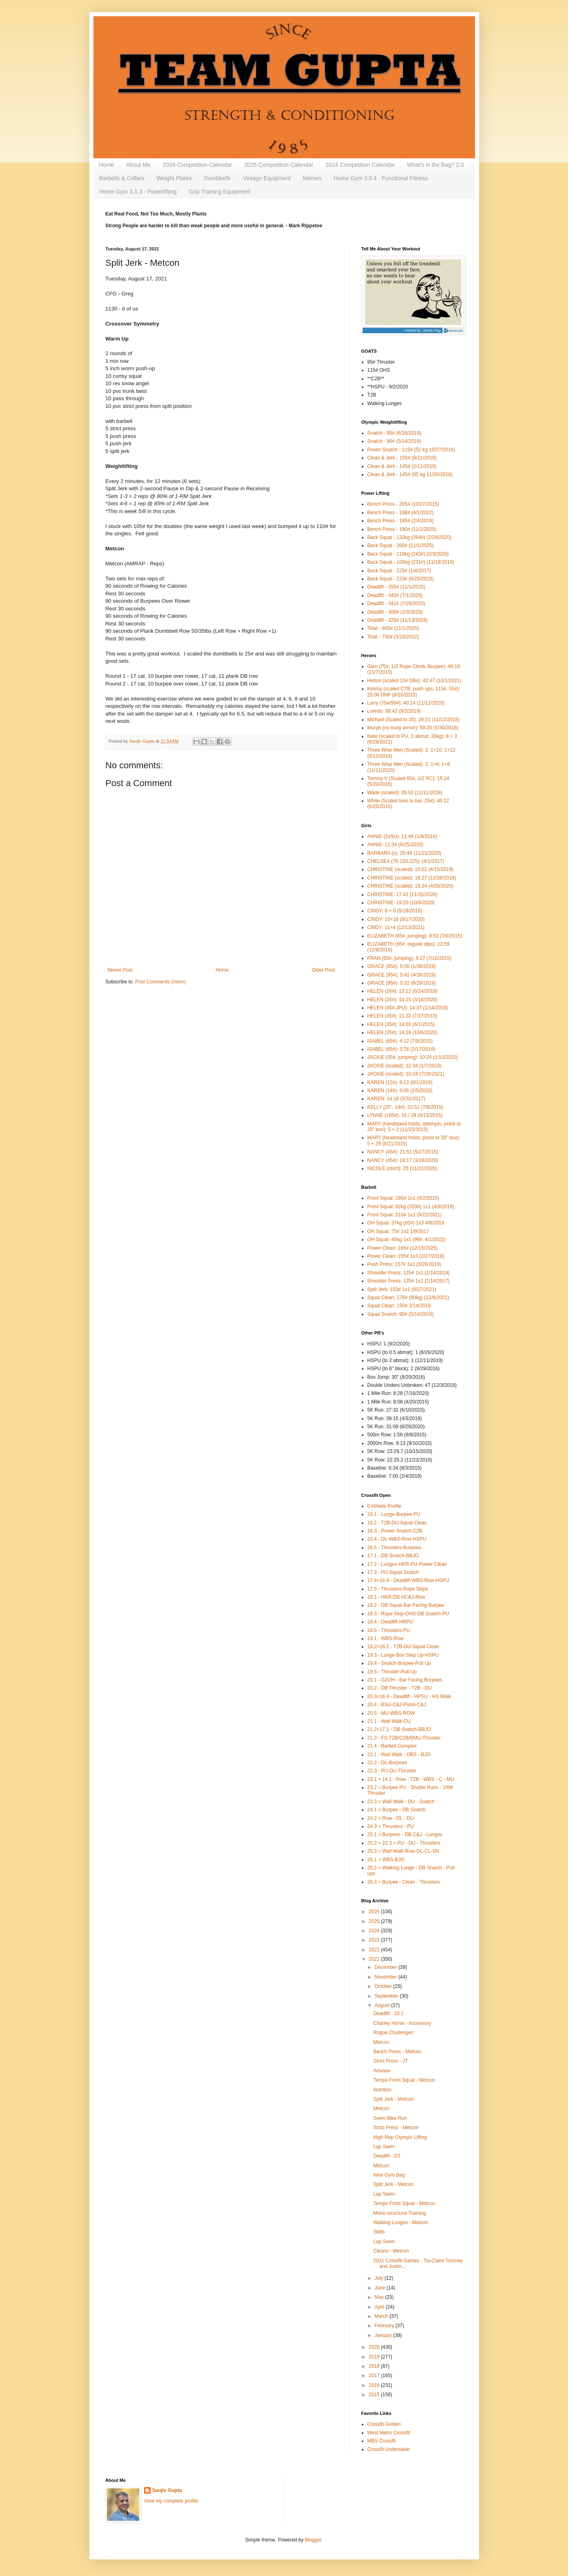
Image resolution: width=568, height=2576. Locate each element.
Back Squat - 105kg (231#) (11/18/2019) (410, 562)
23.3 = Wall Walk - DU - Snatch (401, 1801)
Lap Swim (384, 2146)
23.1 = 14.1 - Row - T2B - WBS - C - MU (410, 1779)
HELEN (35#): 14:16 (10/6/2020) (402, 1032)
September (387, 1996)
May (379, 2297)
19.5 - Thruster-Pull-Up (392, 1672)
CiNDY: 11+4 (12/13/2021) (396, 927)
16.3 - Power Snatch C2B (394, 1531)
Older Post (323, 970)
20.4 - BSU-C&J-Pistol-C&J (396, 1704)
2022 (375, 1950)
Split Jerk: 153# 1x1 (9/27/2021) (401, 1289)
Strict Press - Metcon (395, 2127)
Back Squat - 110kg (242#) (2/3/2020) (408, 554)
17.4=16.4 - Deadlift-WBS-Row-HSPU (408, 1580)
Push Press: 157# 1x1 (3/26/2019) (404, 1264)
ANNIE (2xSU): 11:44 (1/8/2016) (402, 836)
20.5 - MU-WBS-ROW (391, 1713)
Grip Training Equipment (219, 191)
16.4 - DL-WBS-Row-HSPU (397, 1539)
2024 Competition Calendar (360, 165)
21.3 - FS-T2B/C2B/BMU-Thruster (404, 1738)
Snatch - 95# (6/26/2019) (394, 433)
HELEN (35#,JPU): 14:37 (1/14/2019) (407, 1008)
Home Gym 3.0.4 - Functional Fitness (381, 178)
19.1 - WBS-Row (385, 1638)
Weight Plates (174, 178)
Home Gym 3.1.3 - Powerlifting (138, 191)
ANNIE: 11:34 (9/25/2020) (395, 844)
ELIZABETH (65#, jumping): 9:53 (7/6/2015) (414, 936)
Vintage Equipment (267, 178)
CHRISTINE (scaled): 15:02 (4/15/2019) (410, 869)
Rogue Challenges (393, 2032)
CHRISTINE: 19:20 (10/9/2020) (401, 902)
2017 (375, 2375)
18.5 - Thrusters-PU (388, 1630)
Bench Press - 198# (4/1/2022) (400, 512)
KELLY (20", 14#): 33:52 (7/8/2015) (405, 1107)
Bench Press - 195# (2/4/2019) (400, 521)
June (380, 2288)
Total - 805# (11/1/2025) (393, 628)
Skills (378, 2232)
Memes (312, 178)
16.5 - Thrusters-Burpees (394, 1547)
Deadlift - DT (386, 2156)
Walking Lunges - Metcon (400, 2222)
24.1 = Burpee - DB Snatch (396, 1810)
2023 (375, 1940)
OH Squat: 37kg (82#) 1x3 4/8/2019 (405, 1223)
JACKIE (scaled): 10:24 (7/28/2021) (405, 1074)
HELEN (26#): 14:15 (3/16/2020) (402, 999)
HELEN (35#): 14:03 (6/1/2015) (401, 1024)
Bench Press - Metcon (397, 2051)
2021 (375, 1959)
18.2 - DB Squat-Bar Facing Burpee (405, 1605)
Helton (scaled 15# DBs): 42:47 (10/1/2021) (414, 680)
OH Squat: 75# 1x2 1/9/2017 (398, 1231)
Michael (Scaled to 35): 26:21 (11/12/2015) (413, 719)
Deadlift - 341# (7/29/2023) (396, 603)
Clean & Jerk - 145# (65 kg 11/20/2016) (410, 474)
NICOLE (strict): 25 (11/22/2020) (402, 1168)
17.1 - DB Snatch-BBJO (393, 1556)
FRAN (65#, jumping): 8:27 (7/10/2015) (409, 958)
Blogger (313, 2540)
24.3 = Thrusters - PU (390, 1826)
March (381, 2316)
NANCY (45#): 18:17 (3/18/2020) (402, 1160)
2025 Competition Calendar (278, 165)
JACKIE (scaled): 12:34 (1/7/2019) (404, 1066)
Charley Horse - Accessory (402, 2023)
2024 (375, 1931)
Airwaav (382, 2071)
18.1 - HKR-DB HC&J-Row (396, 1597)
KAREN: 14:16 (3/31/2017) (396, 1099)
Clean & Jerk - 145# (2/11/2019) (402, 466)
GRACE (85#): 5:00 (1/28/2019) (401, 966)
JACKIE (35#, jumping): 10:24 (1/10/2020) (412, 1057)
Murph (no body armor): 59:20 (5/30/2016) (412, 728)
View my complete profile (171, 2501)
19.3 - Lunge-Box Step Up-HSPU (403, 1655)
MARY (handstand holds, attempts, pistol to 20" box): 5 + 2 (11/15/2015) (414, 1126)
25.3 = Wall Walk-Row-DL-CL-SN (403, 1851)
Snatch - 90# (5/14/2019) (394, 441)
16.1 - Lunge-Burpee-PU (394, 1514)
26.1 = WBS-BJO (386, 1859)
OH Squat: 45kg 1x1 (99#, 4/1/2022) (406, 1239)
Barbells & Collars (122, 178)
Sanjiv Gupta (167, 2490)
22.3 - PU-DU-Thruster (392, 1771)
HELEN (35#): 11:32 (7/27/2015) (402, 1016)
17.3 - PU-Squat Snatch (393, 1572)
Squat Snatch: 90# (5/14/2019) (400, 1314)
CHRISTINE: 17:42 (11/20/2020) (402, 894)
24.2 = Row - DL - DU (390, 1818)
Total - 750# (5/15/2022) (393, 637)
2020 (375, 2347)
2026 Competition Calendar (197, 165)
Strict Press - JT (390, 2061)
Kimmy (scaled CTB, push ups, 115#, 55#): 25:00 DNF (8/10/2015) (413, 691)
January (383, 2335)
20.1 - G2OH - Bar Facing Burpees (405, 1680)
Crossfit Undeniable (388, 2449)
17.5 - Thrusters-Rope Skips (397, 1589)
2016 (375, 2385)
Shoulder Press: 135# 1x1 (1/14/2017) (408, 1281)
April (379, 2307)
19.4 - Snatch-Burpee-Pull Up (399, 1663)
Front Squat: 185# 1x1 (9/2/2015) (403, 1198)
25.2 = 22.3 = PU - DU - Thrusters (404, 1843)
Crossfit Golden (384, 2424)
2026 (375, 1911)
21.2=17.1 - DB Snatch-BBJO (399, 1729)
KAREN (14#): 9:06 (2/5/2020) (400, 1090)
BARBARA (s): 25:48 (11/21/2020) (404, 853)
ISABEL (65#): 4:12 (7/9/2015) (400, 1041)
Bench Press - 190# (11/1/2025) (401, 529)
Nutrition (382, 2090)
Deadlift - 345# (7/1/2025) (395, 595)
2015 (375, 2394)
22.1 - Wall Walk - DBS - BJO (399, 1754)
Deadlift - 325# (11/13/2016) (397, 620)
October (383, 1986)
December (386, 1967)
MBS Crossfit (381, 2441)
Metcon (381, 2042)
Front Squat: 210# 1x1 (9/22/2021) (404, 1215)
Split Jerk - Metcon (393, 2099)
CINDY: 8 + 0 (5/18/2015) (394, 911)
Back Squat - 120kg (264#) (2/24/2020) (409, 537)
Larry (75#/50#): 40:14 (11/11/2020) (406, 703)
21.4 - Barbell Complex (392, 1746)
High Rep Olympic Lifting (400, 2137)
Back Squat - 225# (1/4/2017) (399, 570)
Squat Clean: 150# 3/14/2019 (399, 1305)
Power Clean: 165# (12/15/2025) (402, 1248)
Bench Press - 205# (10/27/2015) (403, 504)
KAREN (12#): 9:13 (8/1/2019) (400, 1082)
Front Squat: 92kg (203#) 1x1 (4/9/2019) (410, 1206)
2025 (375, 1921)
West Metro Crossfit (388, 2433)
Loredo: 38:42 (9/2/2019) (394, 711)
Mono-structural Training (399, 2213)
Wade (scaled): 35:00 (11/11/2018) (405, 792)
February (384, 2325)
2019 (375, 2357)
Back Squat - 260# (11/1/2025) (400, 545)
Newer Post (120, 970)
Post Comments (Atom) (160, 982)
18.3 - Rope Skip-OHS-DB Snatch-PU (408, 1614)
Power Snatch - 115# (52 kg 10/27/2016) (411, 450)
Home (106, 165)
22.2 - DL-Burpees (387, 1762)
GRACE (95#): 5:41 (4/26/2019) (401, 975)
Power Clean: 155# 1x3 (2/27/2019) (405, 1256)
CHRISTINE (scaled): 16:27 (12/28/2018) (411, 878)
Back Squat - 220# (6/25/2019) (400, 579)
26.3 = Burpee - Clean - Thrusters (403, 1882)
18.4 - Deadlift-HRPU (390, 1622)
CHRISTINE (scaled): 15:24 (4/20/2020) (410, 886)
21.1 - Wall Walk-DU (389, 1721)
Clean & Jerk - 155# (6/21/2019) (402, 458)
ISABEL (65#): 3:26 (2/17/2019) (401, 1049)
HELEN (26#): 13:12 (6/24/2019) (402, 991)
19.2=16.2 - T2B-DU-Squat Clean (403, 1646)
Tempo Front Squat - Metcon (404, 2080)
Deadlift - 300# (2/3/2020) (395, 612)
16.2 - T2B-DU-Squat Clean (397, 1523)
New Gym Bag (388, 2175)
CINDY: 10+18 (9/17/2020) (396, 919)
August (382, 2005)
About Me (138, 165)
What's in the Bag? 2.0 (435, 165)
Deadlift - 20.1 (388, 2013)
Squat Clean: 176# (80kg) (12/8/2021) (408, 1297)
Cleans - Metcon (390, 2251)
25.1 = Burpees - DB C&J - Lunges (405, 1834)
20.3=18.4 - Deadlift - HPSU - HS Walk (409, 1696)
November (386, 1977)
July (379, 2278)
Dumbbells (217, 178)
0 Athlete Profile (384, 1506)
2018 (375, 2366)
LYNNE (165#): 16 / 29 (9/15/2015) (405, 1115)
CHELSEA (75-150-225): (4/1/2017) (405, 861)
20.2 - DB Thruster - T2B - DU (399, 1688)
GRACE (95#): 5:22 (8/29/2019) (401, 983)
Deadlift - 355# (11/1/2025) (396, 587)
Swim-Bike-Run (390, 2118)
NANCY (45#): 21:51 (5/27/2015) (402, 1152)
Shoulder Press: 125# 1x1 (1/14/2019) (408, 1273)
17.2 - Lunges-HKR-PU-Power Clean (407, 1564)
